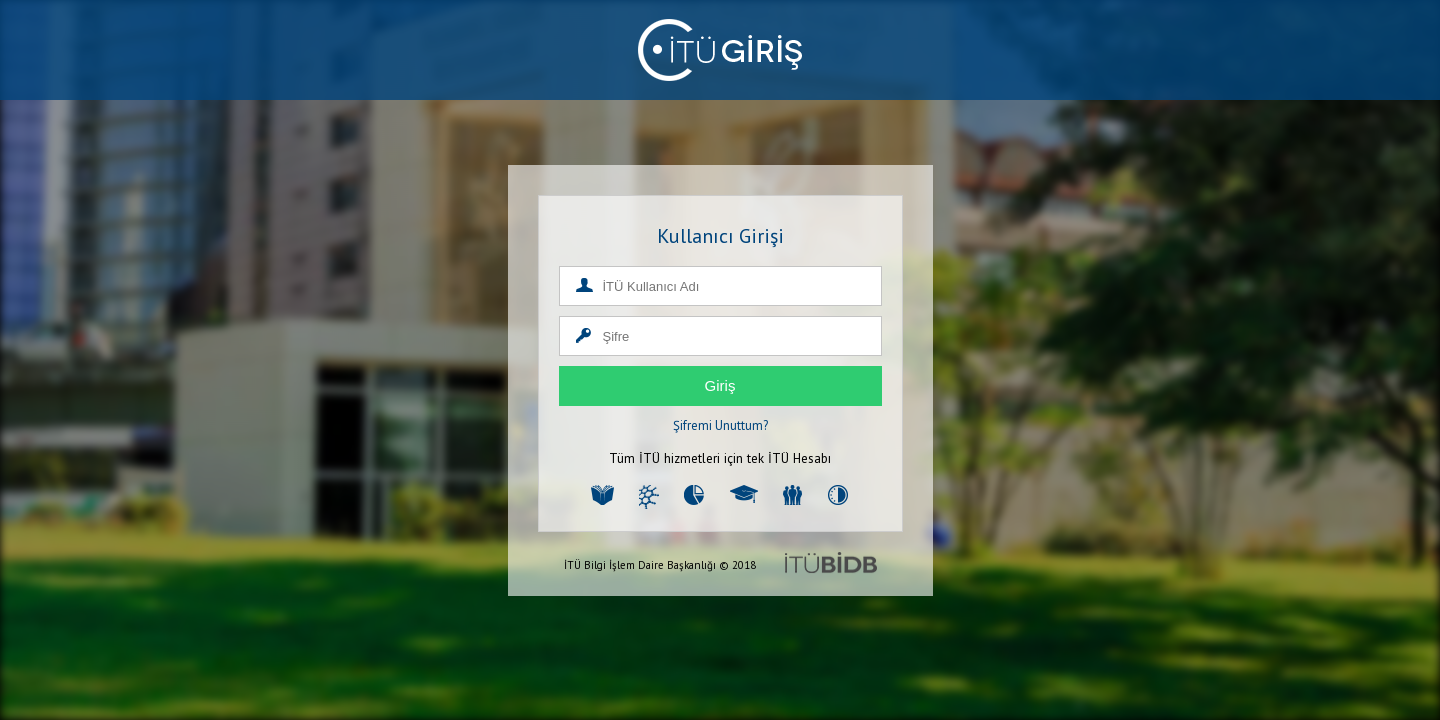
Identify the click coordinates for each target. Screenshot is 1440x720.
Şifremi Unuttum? (720, 425)
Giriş (720, 385)
